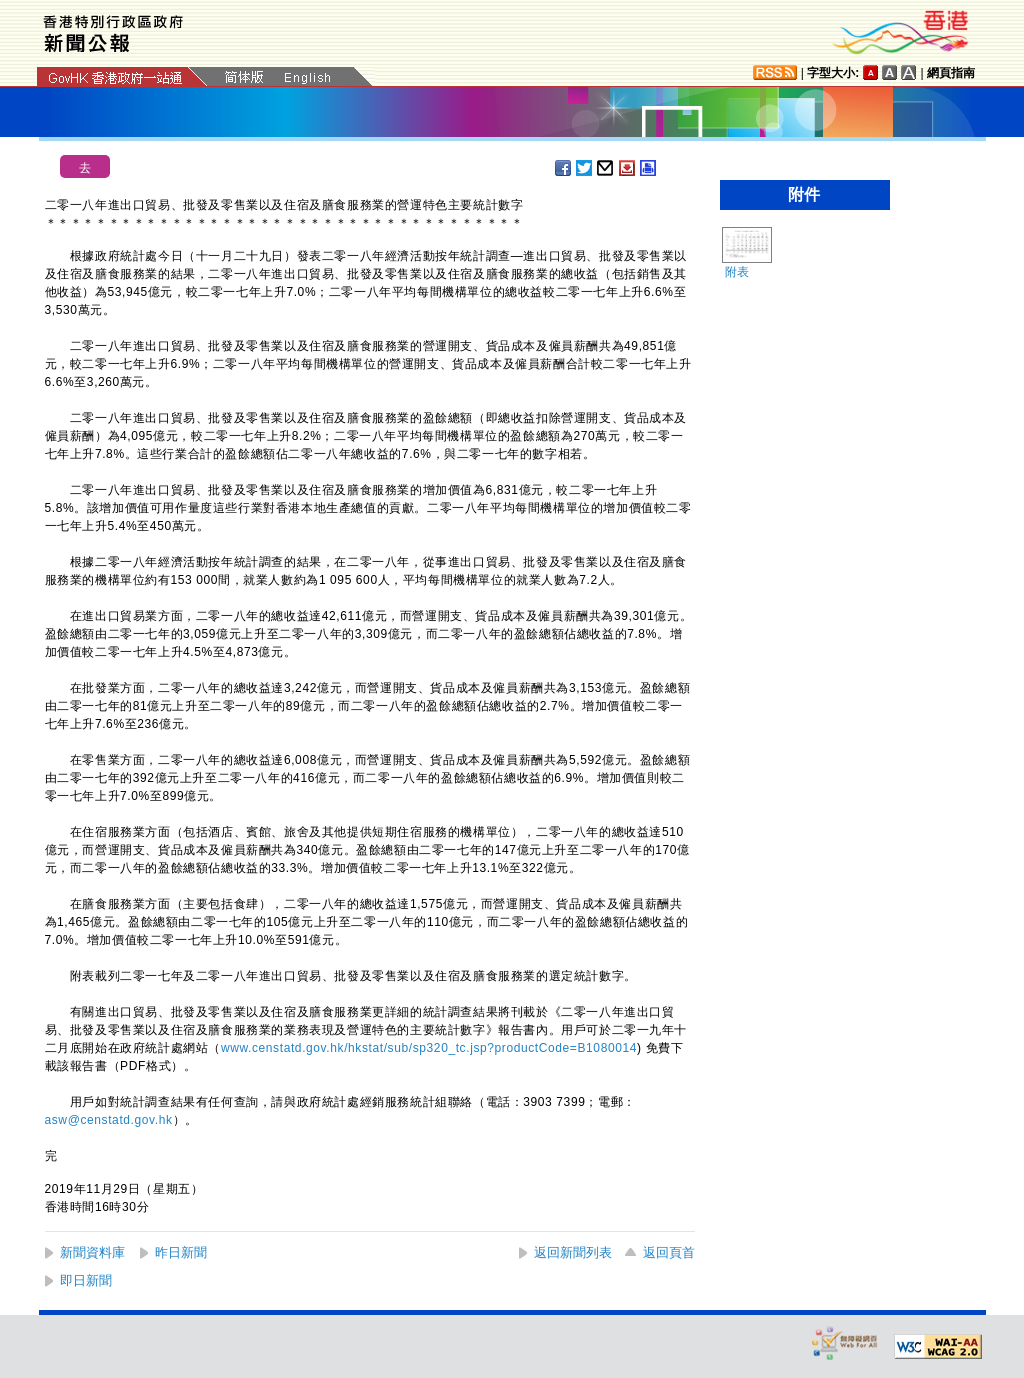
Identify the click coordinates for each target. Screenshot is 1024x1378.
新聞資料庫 (92, 1252)
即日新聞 (86, 1280)
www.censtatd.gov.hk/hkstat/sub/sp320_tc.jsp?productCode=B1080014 (429, 1048)
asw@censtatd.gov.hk (109, 1120)
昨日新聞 (181, 1252)
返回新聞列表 (573, 1252)
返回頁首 (669, 1252)
